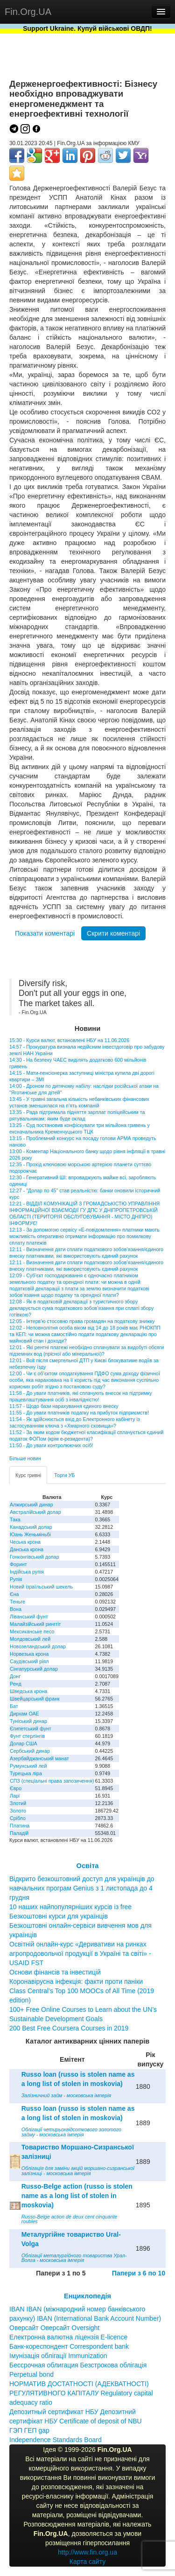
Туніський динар (28, 1721)
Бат (14, 1706)
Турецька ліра (26, 1773)
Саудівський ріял (29, 1661)
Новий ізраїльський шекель (41, 1586)
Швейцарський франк (35, 1698)
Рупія (16, 1579)
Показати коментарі (45, 933)
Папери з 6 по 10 (138, 2273)
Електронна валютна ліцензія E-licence (68, 2337)
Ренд (15, 1684)
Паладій (19, 1833)
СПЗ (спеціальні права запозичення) (52, 1781)
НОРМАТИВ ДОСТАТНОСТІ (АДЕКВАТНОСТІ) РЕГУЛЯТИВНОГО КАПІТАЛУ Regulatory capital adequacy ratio (81, 2393)
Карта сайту (88, 2561)
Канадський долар (31, 1527)
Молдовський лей (30, 1639)
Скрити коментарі (113, 933)
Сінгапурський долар (34, 1669)
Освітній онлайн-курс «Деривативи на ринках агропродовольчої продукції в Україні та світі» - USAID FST (80, 1953)
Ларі (15, 1796)
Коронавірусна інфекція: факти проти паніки (76, 1981)
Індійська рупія (27, 1572)
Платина (19, 1825)
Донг (15, 1676)
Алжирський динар (31, 1504)
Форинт (18, 1564)
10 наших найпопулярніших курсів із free (70, 1907)
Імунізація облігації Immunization (58, 2355)
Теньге (17, 1601)
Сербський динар (30, 1751)
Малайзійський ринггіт (35, 1624)
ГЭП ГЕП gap (29, 2430)
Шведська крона (28, 1691)
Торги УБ (64, 1475)
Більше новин (25, 1458)
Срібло (18, 1818)
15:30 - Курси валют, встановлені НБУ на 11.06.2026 (69, 1040)
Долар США (23, 1743)
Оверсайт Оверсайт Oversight (54, 2327)
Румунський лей (28, 1766)
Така (15, 1519)
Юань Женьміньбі (30, 1534)
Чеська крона (25, 1542)
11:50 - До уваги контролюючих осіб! (51, 1445)
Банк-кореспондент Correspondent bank (69, 2346)
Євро (15, 1788)
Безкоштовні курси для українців (58, 1916)
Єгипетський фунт (30, 1728)
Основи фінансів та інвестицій (55, 1972)
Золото (18, 1810)
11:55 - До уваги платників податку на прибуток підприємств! (79, 1412)
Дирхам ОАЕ (24, 1713)
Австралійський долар (35, 1512)
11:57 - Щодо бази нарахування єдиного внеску (64, 1406)
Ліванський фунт (29, 1616)
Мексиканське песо (32, 1631)
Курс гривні (28, 1475)
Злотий (18, 1803)
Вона (15, 1609)
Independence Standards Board (55, 2439)
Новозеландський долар (38, 1646)
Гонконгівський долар (34, 1557)
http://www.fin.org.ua (87, 2552)
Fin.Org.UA (28, 12)
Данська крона (26, 1549)
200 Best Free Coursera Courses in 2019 (68, 2028)
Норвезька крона (29, 1654)
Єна (14, 1594)
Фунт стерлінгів (27, 1736)
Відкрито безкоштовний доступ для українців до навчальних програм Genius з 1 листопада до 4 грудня (81, 1888)
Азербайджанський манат (39, 1758)
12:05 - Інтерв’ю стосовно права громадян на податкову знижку (82, 1321)
